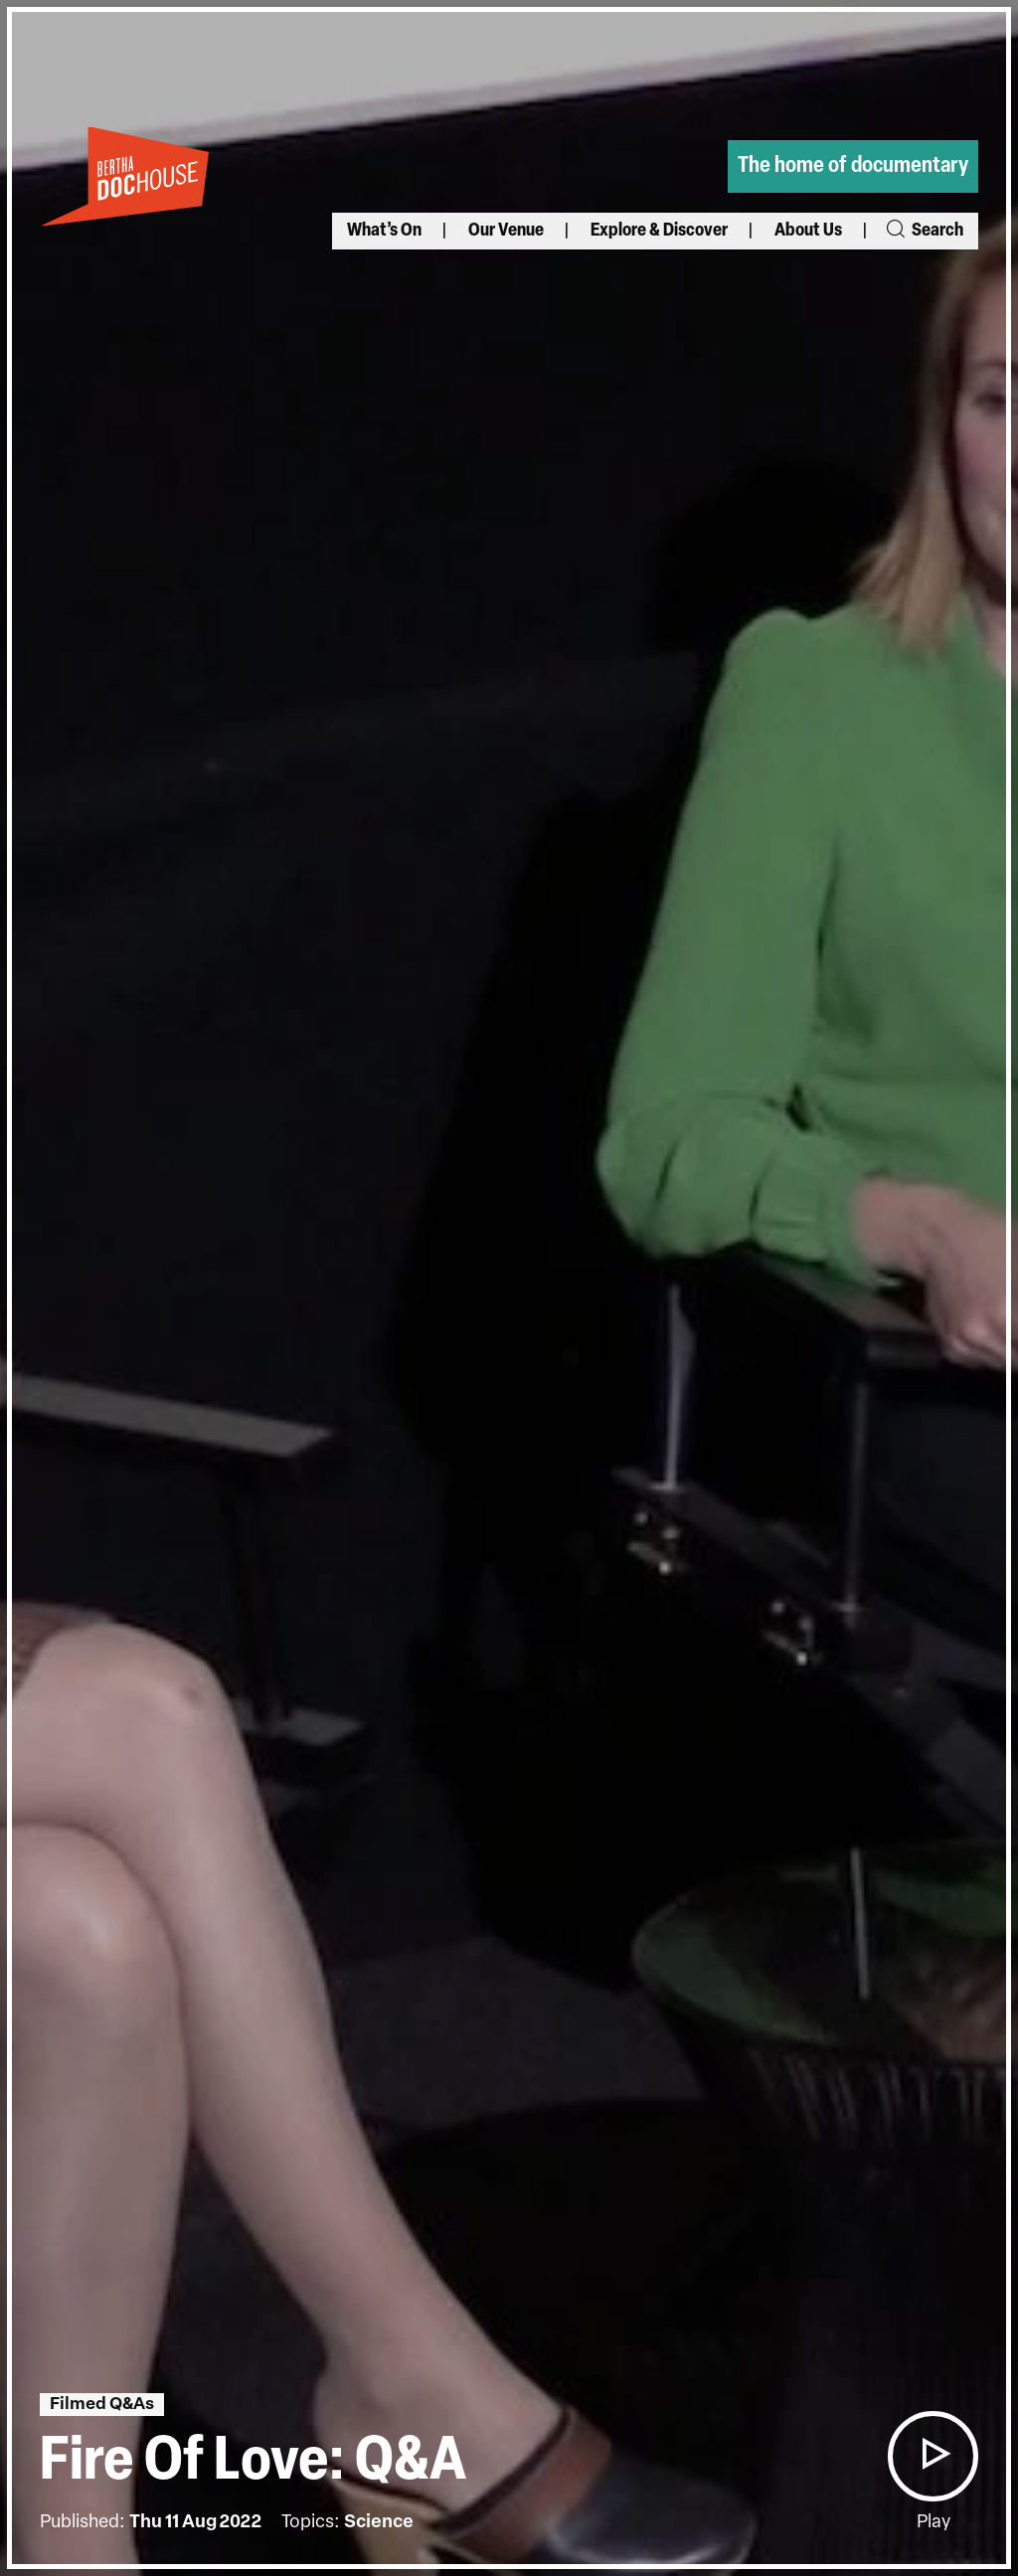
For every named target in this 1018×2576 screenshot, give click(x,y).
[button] (932, 2456)
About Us (808, 231)
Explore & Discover (659, 231)
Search (923, 231)
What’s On (384, 231)
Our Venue (506, 231)
